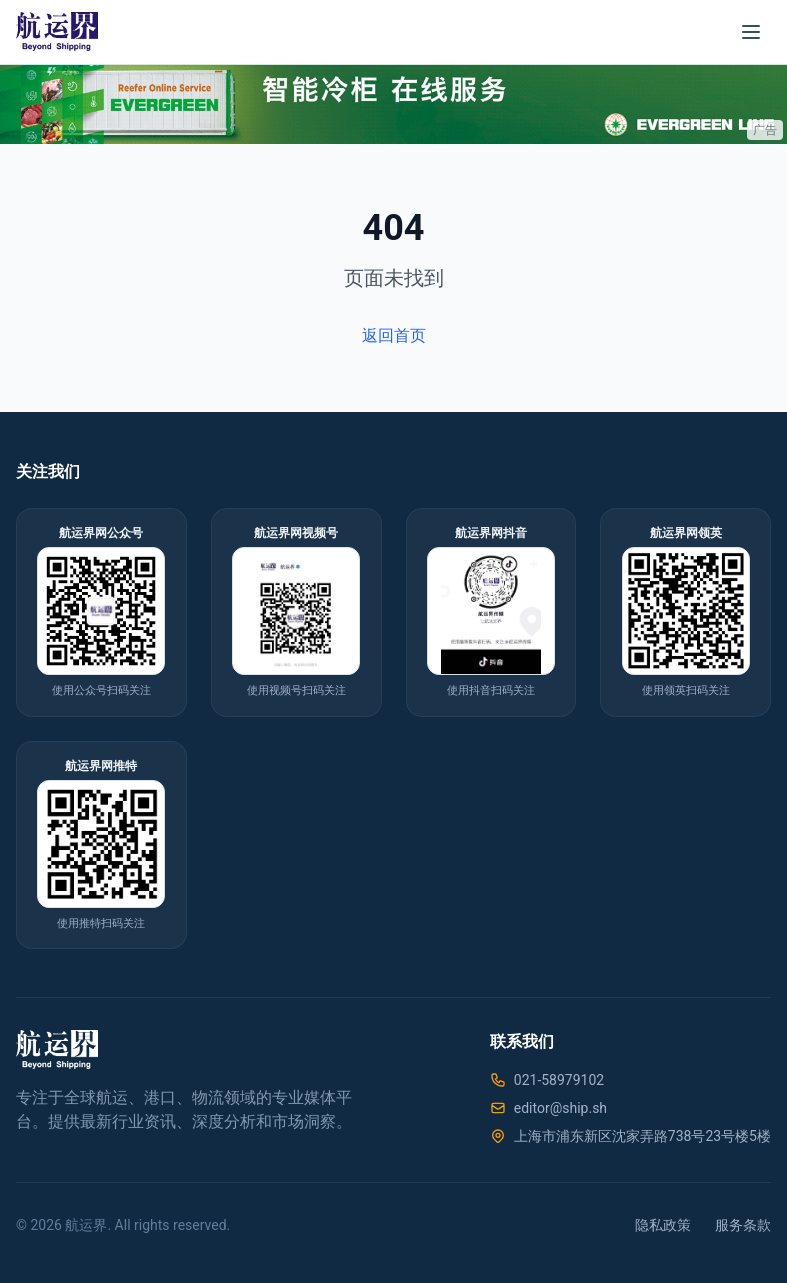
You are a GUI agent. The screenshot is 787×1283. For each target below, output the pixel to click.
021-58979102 (559, 1080)
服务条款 (743, 1225)
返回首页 (394, 335)
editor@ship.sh (560, 1108)
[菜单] (751, 32)
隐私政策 (663, 1225)
